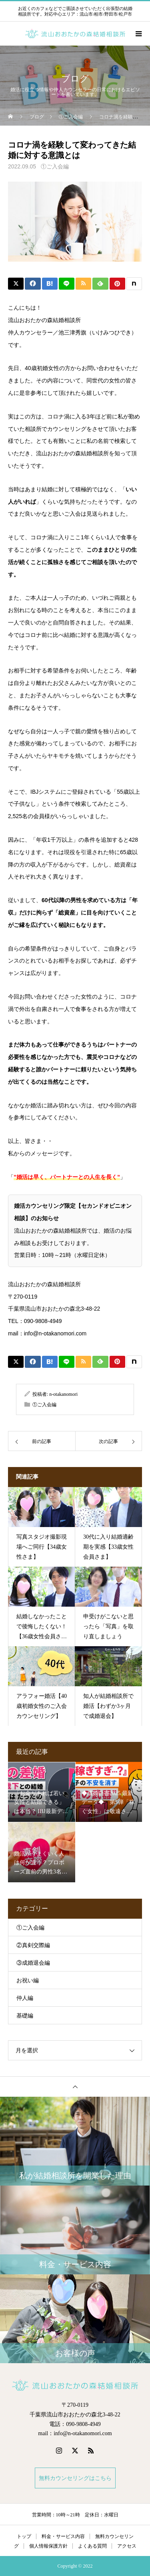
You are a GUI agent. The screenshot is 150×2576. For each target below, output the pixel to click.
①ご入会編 (55, 167)
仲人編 (24, 1998)
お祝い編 (27, 1981)
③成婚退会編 (33, 1963)
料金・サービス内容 (63, 2536)
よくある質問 (92, 2546)
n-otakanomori (63, 1394)
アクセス (126, 2546)
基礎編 (24, 2016)
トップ (24, 2536)
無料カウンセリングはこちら (75, 2478)
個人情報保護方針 (48, 2546)
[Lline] (66, 284)
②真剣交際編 (33, 1945)
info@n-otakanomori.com (55, 1333)
